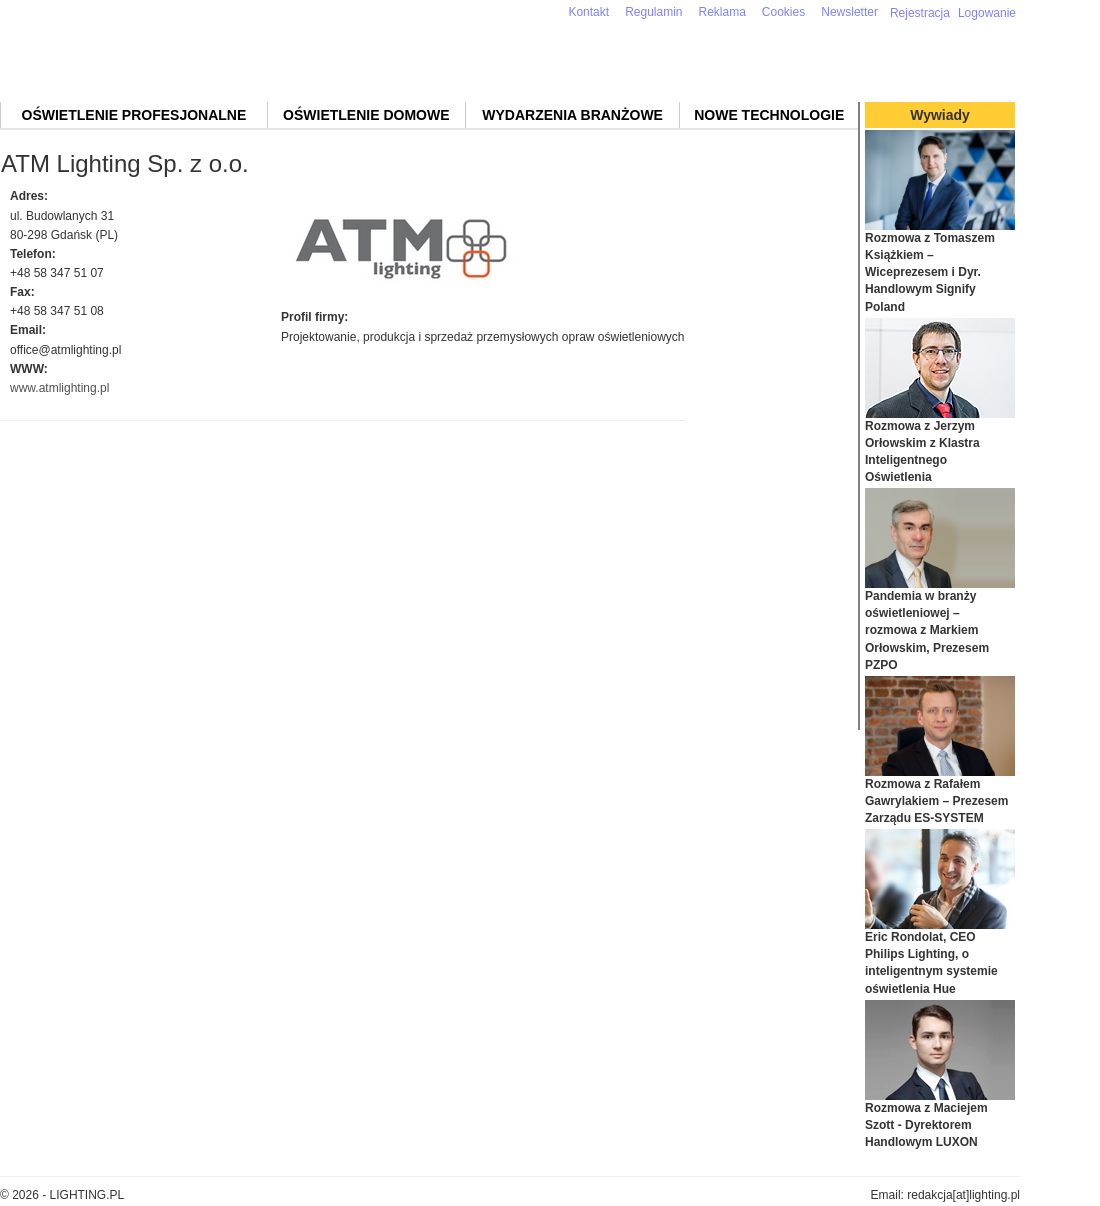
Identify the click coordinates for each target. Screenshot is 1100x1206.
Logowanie (987, 13)
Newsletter (849, 12)
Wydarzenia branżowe (572, 115)
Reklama (722, 12)
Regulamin (653, 12)
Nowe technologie (769, 115)
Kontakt (588, 12)
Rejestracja (920, 13)
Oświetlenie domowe (366, 115)
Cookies (783, 12)
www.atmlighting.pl (59, 388)
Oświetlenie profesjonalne (134, 115)
